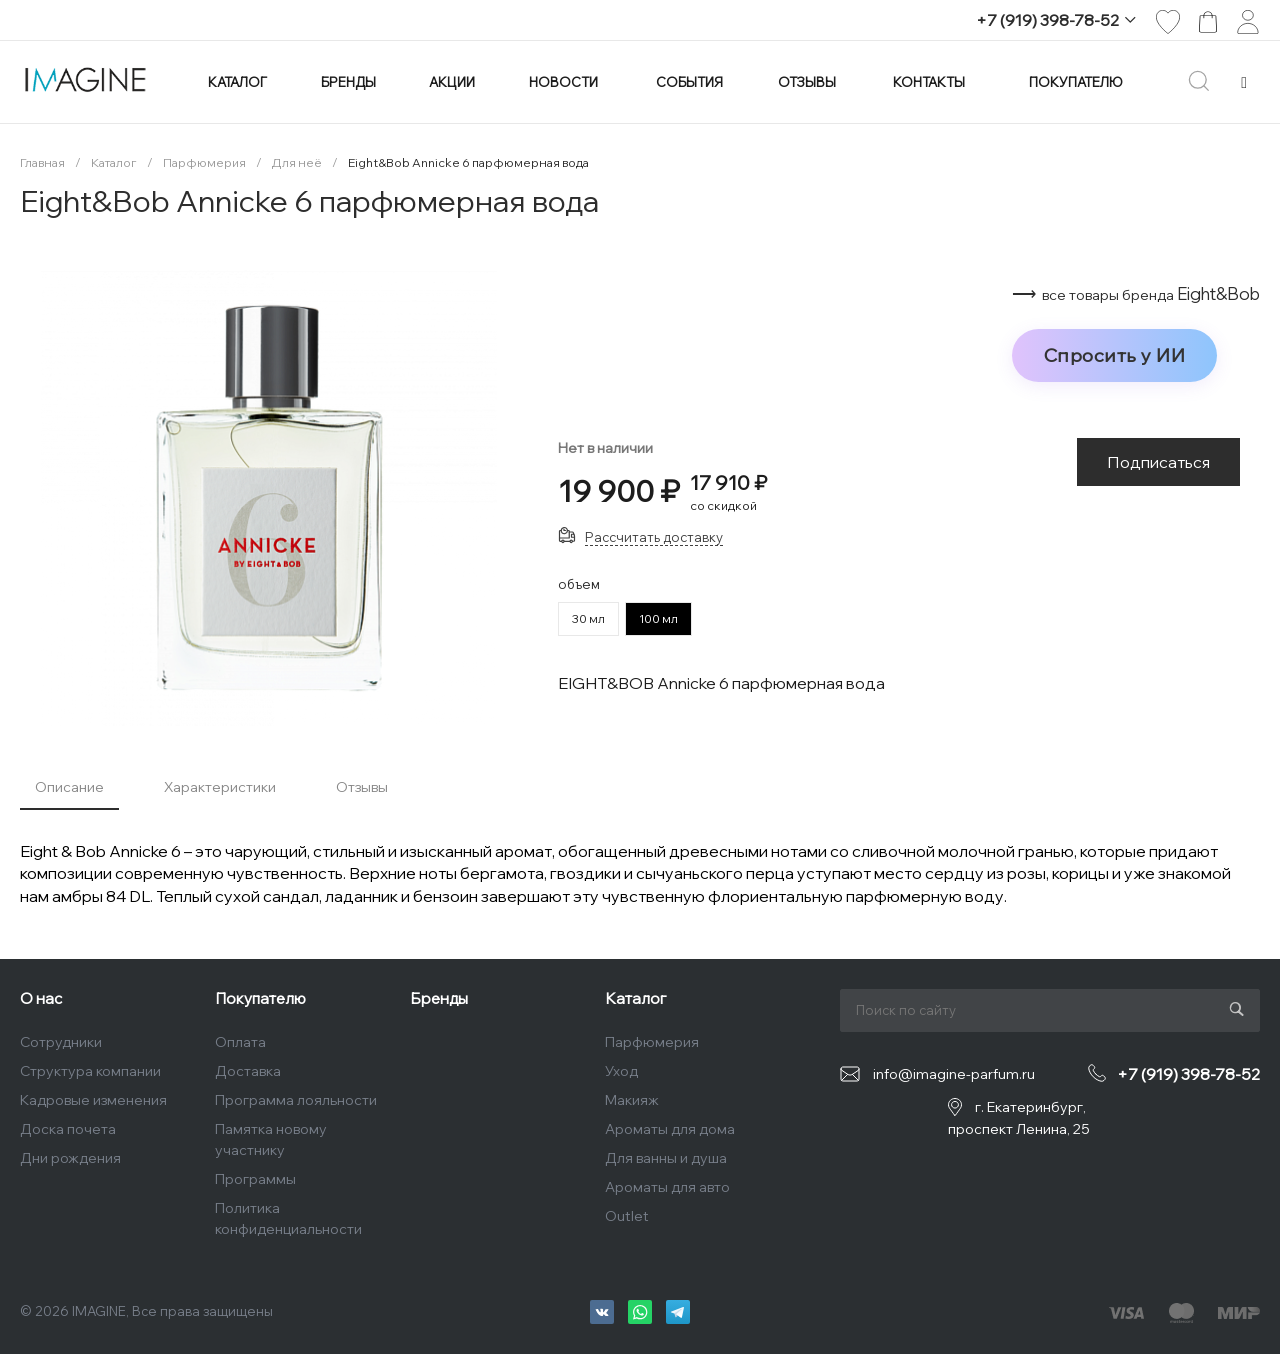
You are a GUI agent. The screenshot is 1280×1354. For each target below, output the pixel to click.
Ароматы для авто (667, 1187)
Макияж (632, 1100)
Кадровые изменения (93, 1100)
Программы (255, 1179)
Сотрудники (61, 1042)
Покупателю (260, 998)
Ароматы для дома (670, 1129)
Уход (621, 1071)
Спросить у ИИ (1115, 355)
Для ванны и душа (666, 1158)
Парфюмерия (652, 1042)
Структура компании (90, 1071)
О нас (41, 998)
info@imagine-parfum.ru (954, 1074)
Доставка (248, 1071)
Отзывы (362, 787)
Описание (69, 787)
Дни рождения (70, 1158)
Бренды (439, 998)
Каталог (635, 998)
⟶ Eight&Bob (1136, 294)
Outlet (627, 1216)
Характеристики (220, 787)
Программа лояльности (296, 1100)
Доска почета (68, 1129)
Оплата (240, 1042)
